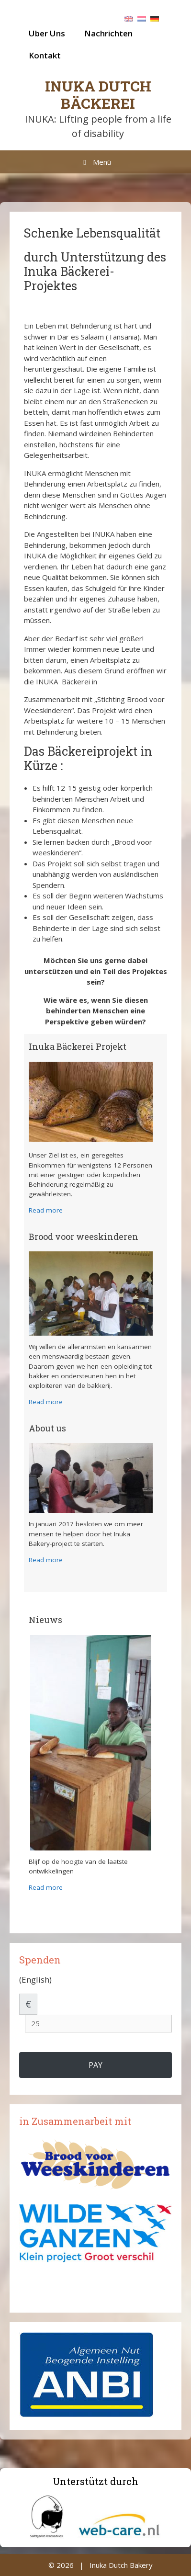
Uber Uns (47, 33)
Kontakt (45, 55)
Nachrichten (108, 33)
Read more (46, 1210)
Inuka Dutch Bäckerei (98, 95)
